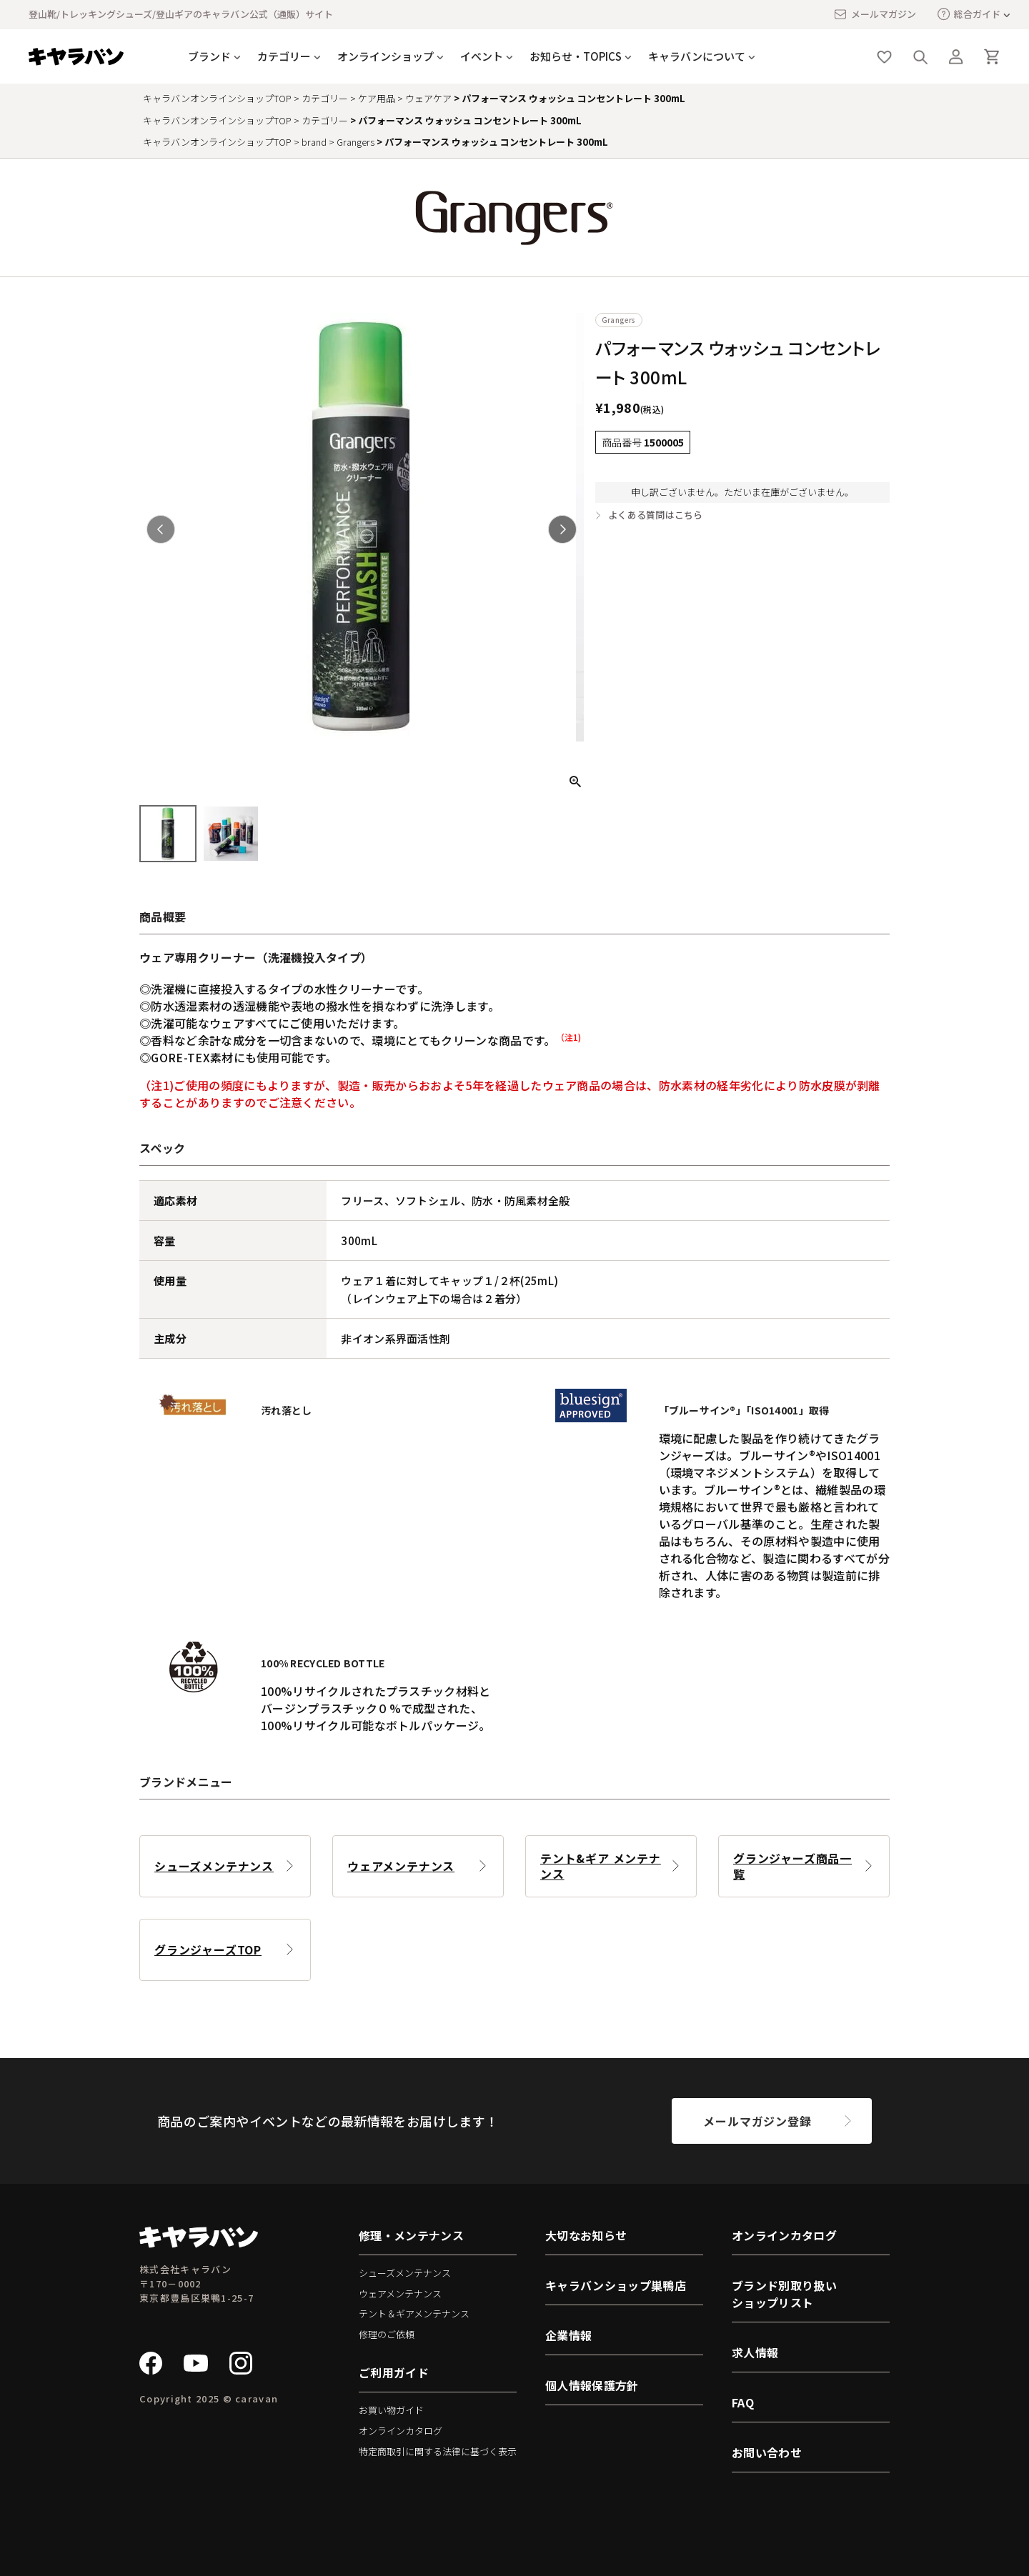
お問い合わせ (767, 2452)
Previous (160, 529)
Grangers (355, 142)
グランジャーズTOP (208, 1949)
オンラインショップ (385, 56)
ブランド (209, 56)
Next (562, 529)
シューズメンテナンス (214, 1865)
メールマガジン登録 (757, 2121)
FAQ (743, 2402)
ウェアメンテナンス (400, 1865)
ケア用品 (376, 98)
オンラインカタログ (400, 2430)
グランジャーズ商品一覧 (792, 1865)
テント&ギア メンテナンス (600, 1865)
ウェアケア (428, 98)
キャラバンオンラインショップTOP (217, 98)
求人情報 (755, 2352)
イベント (481, 56)
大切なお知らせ (586, 2235)
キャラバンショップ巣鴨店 (615, 2285)
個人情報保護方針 (592, 2385)
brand (314, 142)
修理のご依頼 (386, 2334)
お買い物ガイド (391, 2410)
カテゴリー (284, 56)
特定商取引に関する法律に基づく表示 (438, 2451)
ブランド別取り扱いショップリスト (784, 2294)
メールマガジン (874, 14)
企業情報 (568, 2335)
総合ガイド (969, 14)
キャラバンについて (696, 56)
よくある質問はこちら (655, 515)
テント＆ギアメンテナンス (414, 2313)
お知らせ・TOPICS (576, 56)
